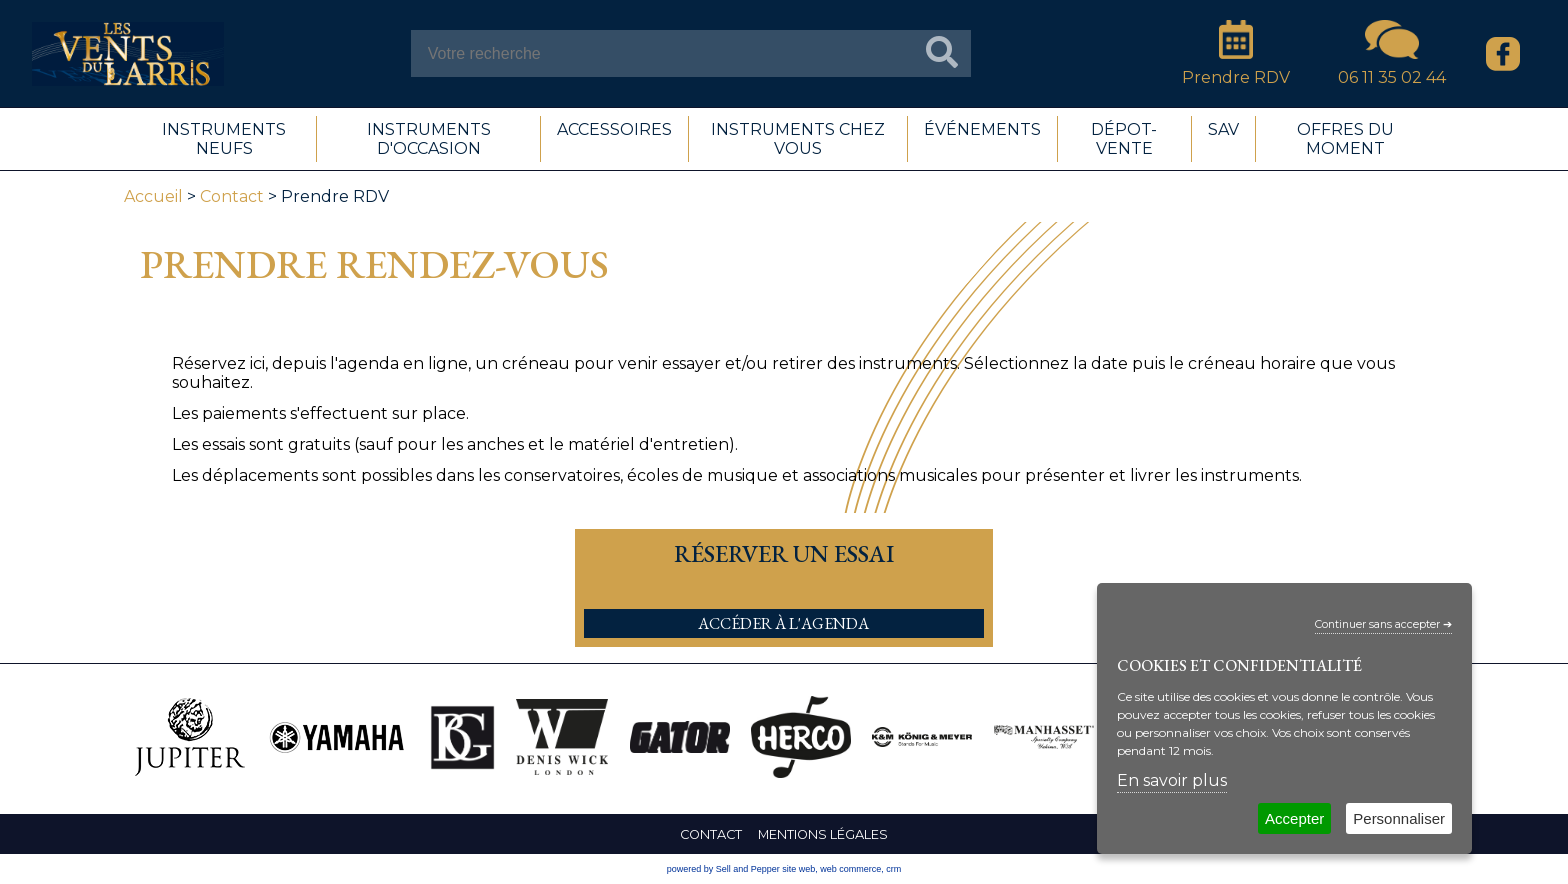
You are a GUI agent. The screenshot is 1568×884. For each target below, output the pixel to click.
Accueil (153, 196)
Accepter (1294, 818)
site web (798, 869)
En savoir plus (1172, 780)
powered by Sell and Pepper (723, 869)
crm (893, 869)
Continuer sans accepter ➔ (1383, 624)
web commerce (850, 869)
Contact (232, 196)
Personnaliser (1399, 818)
